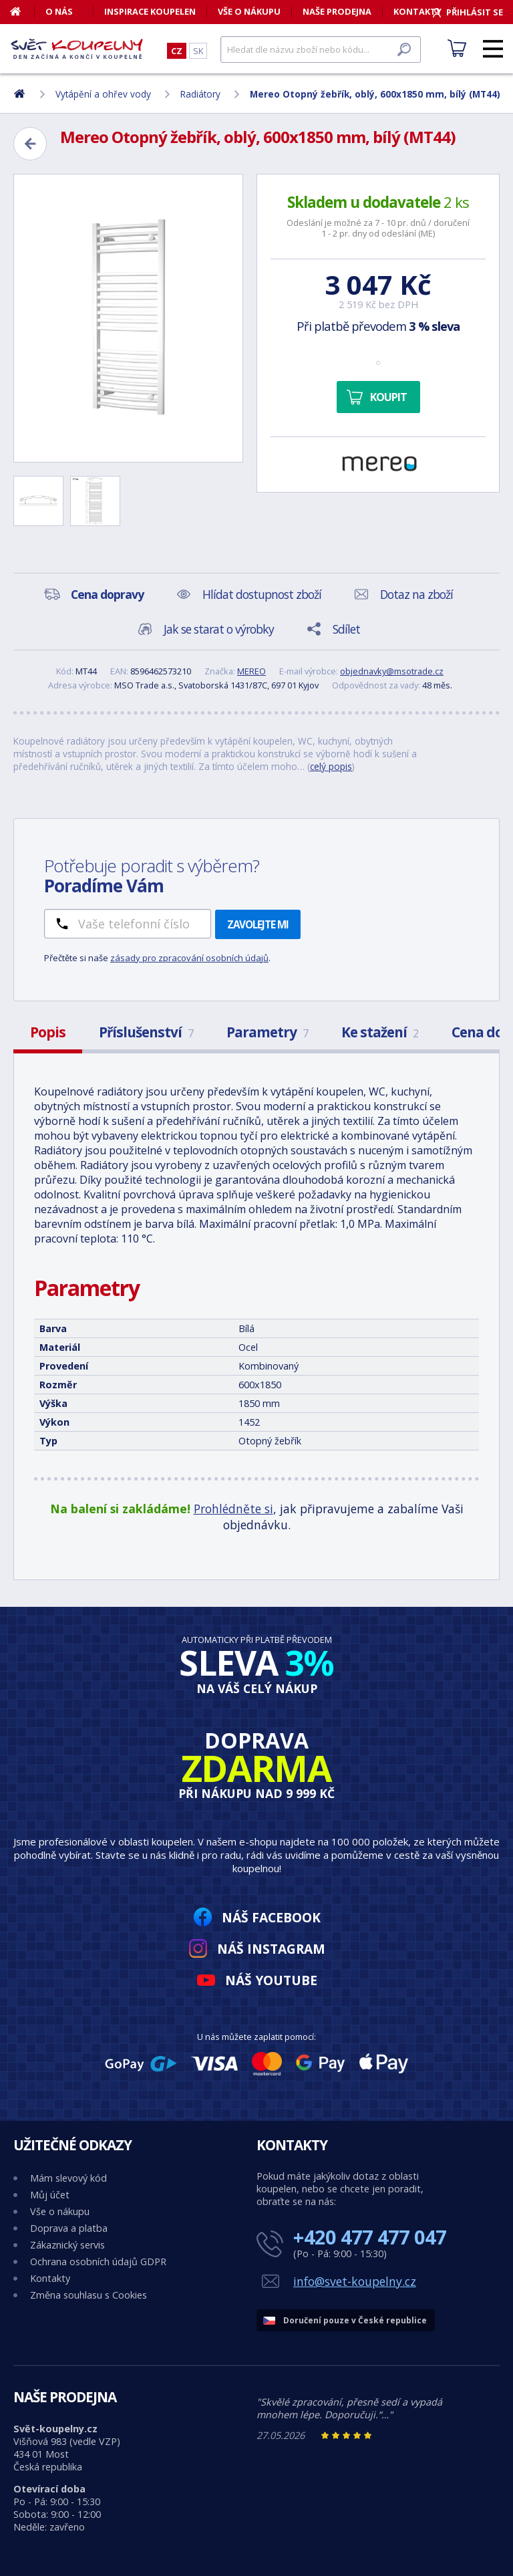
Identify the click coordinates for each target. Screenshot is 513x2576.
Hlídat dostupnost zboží (261, 594)
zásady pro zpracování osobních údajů (189, 958)
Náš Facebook (271, 1917)
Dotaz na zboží (416, 594)
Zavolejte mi (258, 924)
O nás (59, 11)
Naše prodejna (337, 11)
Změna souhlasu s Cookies (88, 2295)
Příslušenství (146, 1032)
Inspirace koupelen (150, 11)
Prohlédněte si (233, 1509)
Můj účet (49, 2194)
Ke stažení (379, 1032)
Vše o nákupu (249, 11)
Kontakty (50, 2278)
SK (198, 51)
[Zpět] (30, 143)
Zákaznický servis (67, 2244)
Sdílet (346, 629)
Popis (47, 1032)
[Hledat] (320, 49)
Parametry (267, 1032)
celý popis (331, 766)
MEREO (251, 671)
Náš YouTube (271, 1980)
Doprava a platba (69, 2228)
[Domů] (22, 11)
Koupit (388, 397)
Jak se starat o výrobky (219, 629)
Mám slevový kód (68, 2178)
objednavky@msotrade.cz (392, 671)
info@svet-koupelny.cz (354, 2281)
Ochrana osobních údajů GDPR (98, 2261)
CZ (176, 51)
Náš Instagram (271, 1949)
